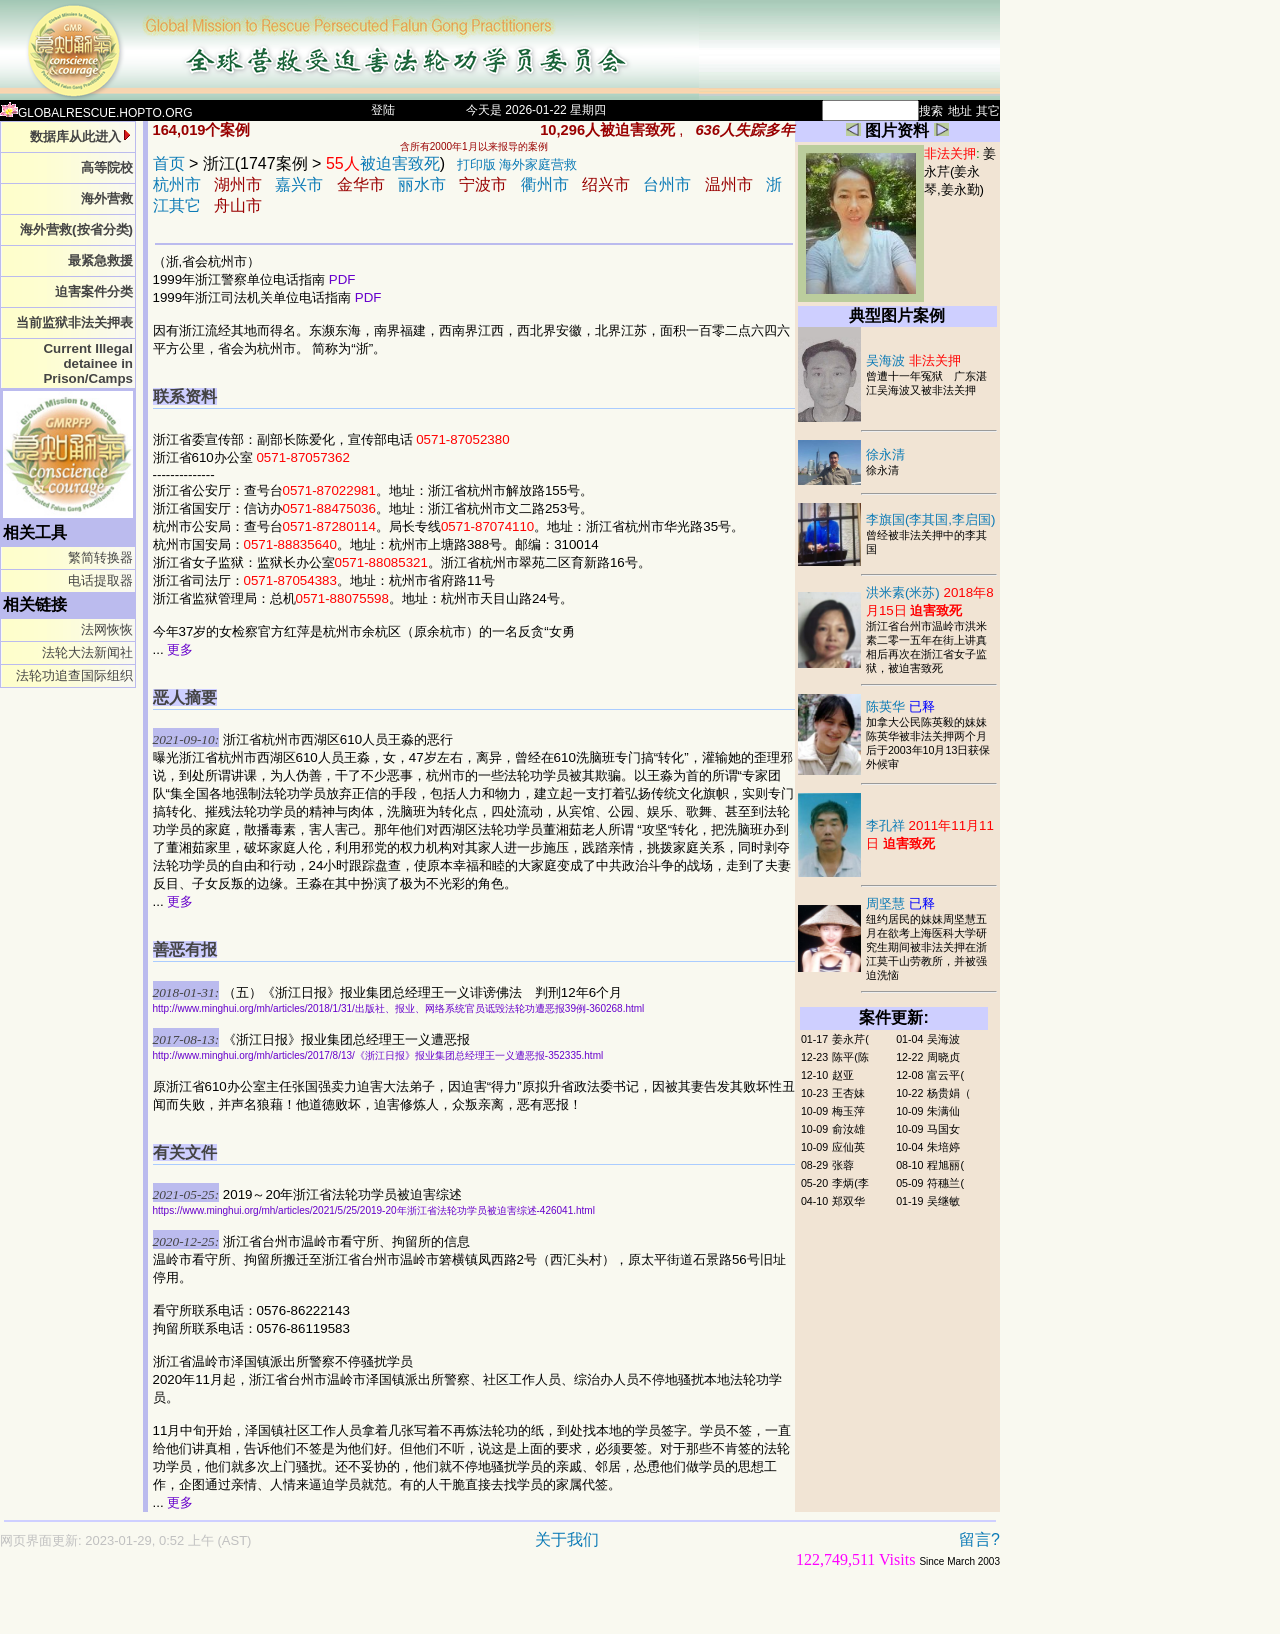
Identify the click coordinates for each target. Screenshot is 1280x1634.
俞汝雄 (848, 1129)
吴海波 (913, 360)
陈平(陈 (850, 1057)
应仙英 (848, 1147)
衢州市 (545, 184)
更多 (180, 649)
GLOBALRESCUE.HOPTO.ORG (96, 113)
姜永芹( (850, 1039)
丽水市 (422, 184)
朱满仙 (943, 1111)
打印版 (476, 164)
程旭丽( (945, 1165)
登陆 (383, 110)
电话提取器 (100, 580)
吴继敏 (943, 1201)
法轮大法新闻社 (87, 652)
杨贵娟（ (949, 1093)
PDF (342, 279)
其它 (988, 111)
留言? (979, 1539)
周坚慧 (900, 903)
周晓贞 (943, 1057)
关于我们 (567, 1539)
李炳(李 (850, 1183)
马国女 (943, 1129)
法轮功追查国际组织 (74, 675)
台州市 (667, 184)
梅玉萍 (848, 1111)
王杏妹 (848, 1093)
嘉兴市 (299, 184)
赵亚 (843, 1075)
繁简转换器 (100, 557)
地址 (960, 111)
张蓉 (843, 1165)
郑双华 (848, 1201)
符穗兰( (945, 1183)
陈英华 (900, 706)
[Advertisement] (430, 1610)
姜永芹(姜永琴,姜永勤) (960, 171)
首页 (169, 163)
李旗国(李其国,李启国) (931, 519)
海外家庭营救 (538, 164)
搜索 (931, 111)
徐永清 (885, 454)
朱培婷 (943, 1147)
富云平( (945, 1075)
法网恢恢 (107, 629)
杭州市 (177, 184)
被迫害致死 (383, 163)
